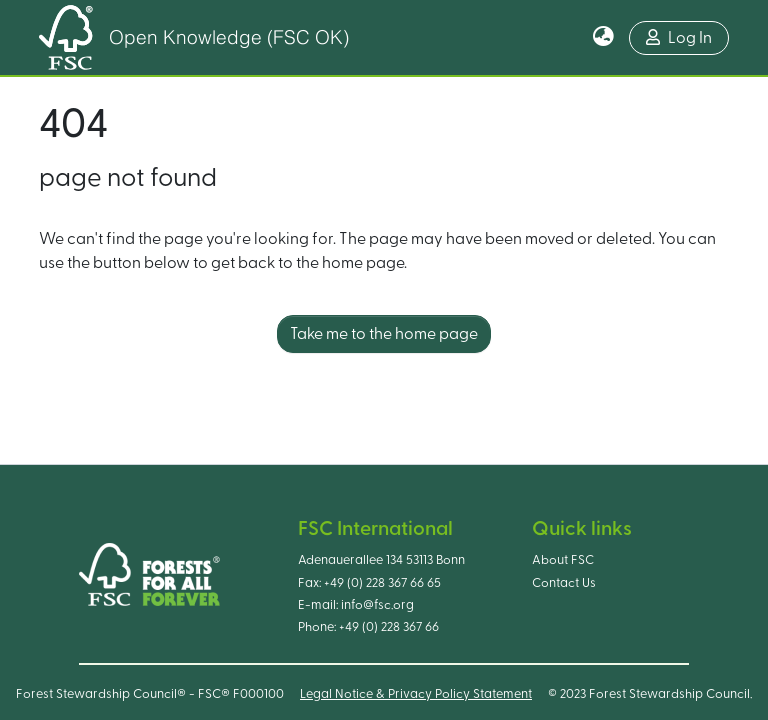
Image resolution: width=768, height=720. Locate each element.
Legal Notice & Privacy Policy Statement (416, 694)
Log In (679, 37)
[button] (603, 38)
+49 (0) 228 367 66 (389, 627)
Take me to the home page (384, 334)
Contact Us (564, 583)
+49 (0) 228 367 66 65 (382, 583)
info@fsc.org (377, 605)
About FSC (563, 560)
